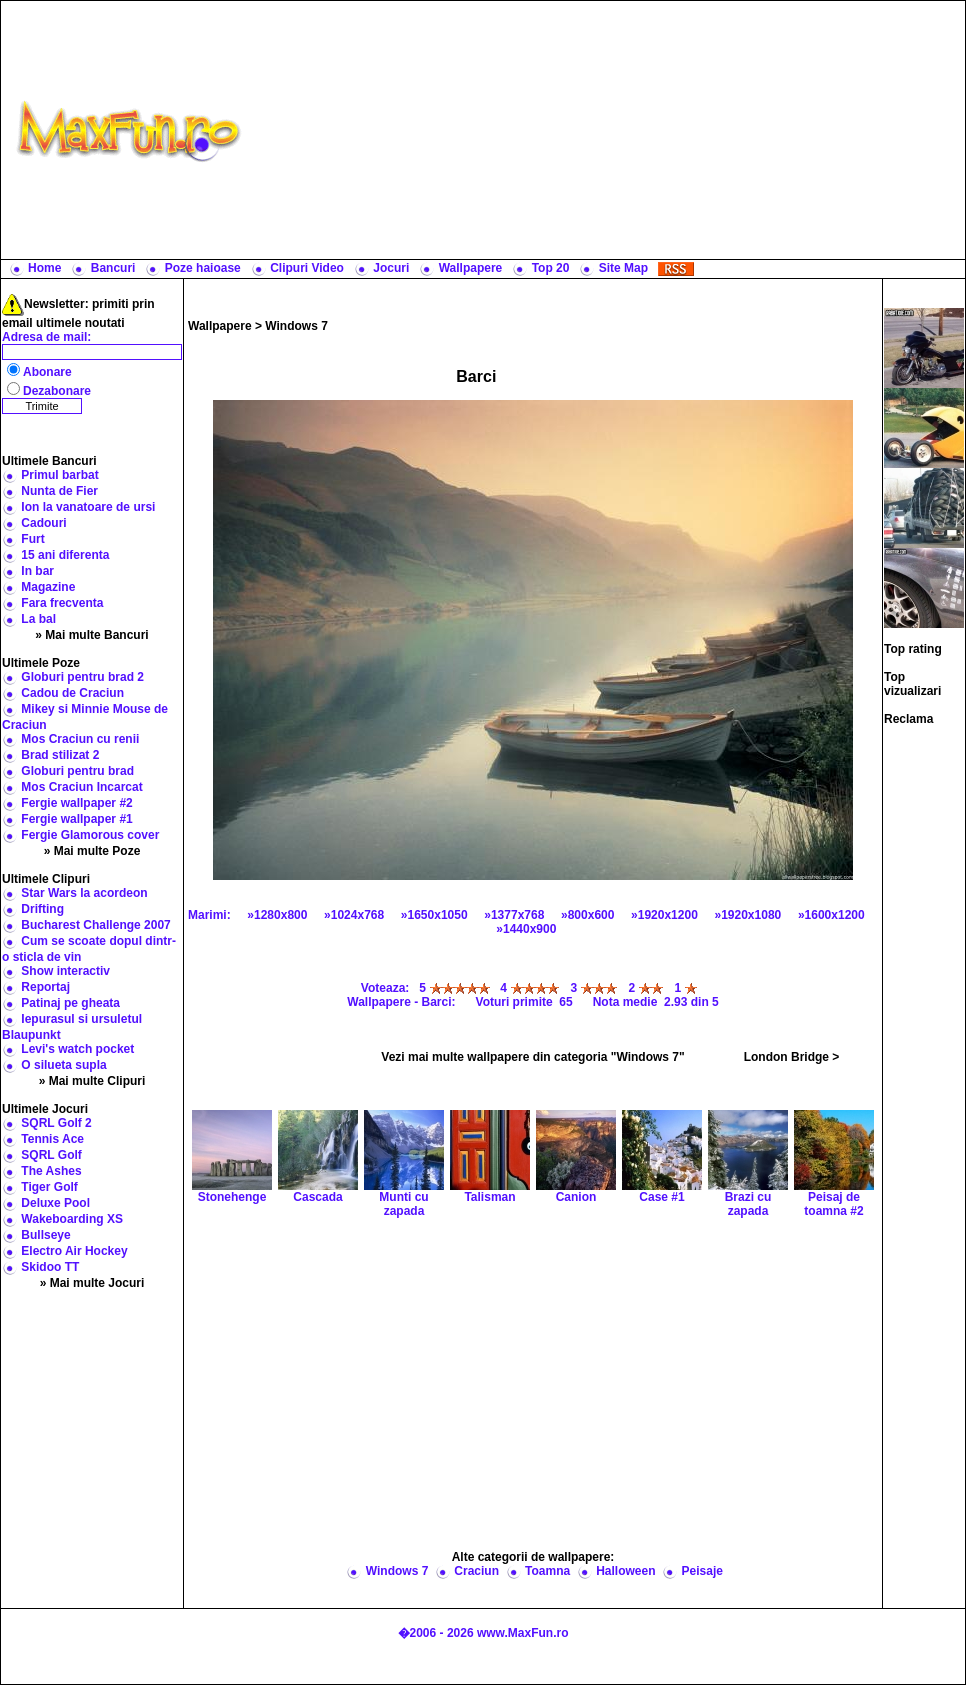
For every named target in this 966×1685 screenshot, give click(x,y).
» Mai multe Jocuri (92, 1283)
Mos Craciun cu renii (80, 739)
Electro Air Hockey (74, 1251)
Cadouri (43, 523)
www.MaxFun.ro (523, 1633)
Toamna (547, 1571)
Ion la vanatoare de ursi (88, 507)
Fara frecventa (62, 603)
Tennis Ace (52, 1139)
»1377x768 (514, 915)
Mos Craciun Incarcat (81, 787)
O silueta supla (63, 1065)
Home (44, 268)
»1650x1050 (434, 915)
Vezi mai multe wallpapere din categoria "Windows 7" (532, 1057)
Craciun (476, 1571)
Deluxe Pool (55, 1203)
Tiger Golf (49, 1187)
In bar (37, 571)
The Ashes (51, 1171)
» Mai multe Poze (92, 851)
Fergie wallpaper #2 (76, 803)
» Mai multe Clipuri (92, 1081)
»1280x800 (277, 915)
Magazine (48, 587)
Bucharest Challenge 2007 (95, 925)
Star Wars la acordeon (84, 893)
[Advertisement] (607, 130)
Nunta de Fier (59, 491)
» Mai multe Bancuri (91, 635)
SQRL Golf (51, 1155)
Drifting (42, 909)
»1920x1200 (664, 915)
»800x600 (587, 915)
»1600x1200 (831, 915)
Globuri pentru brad (77, 771)
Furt (32, 539)
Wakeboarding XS (72, 1219)
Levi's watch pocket (77, 1049)
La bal (38, 619)
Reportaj (45, 987)
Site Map (623, 268)
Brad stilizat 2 (60, 755)
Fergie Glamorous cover (90, 835)
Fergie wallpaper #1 (76, 819)
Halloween (625, 1571)
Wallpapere (471, 268)
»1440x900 (526, 929)
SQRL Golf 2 (56, 1123)
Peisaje (702, 1571)
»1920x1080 (748, 915)
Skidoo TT (50, 1267)
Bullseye (45, 1235)
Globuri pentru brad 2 (82, 677)
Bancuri (113, 268)
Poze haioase (203, 268)
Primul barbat (59, 475)
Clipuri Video (307, 268)
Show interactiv (65, 971)
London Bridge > (792, 1057)
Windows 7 (296, 326)
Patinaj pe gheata (70, 1003)
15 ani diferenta (65, 555)
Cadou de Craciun (72, 693)
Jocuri (391, 268)
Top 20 (551, 268)
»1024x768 (354, 915)
